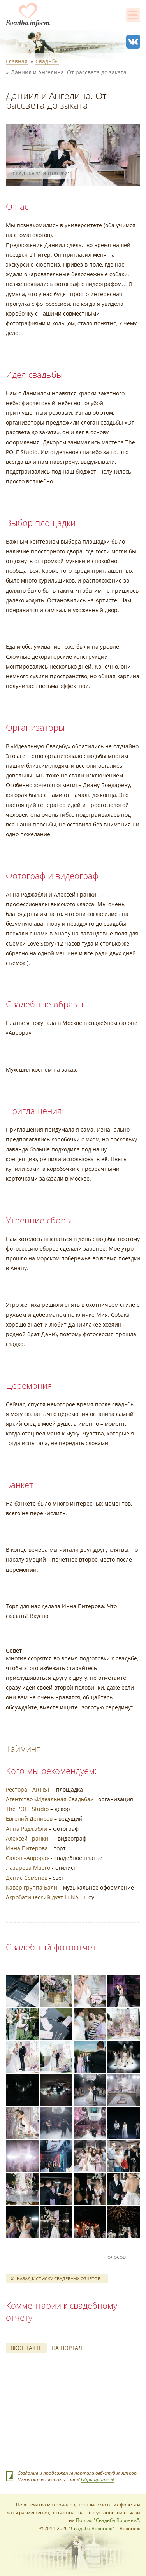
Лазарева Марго (28, 1867)
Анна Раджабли (26, 1828)
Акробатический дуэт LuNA (42, 1897)
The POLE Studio (27, 1809)
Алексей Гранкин (29, 1838)
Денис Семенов (26, 1877)
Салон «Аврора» (27, 1858)
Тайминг (23, 1748)
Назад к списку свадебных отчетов (58, 2278)
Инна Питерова (27, 1848)
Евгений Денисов (29, 1818)
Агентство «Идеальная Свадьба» (49, 1799)
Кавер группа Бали (31, 1887)
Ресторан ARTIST (28, 1789)
